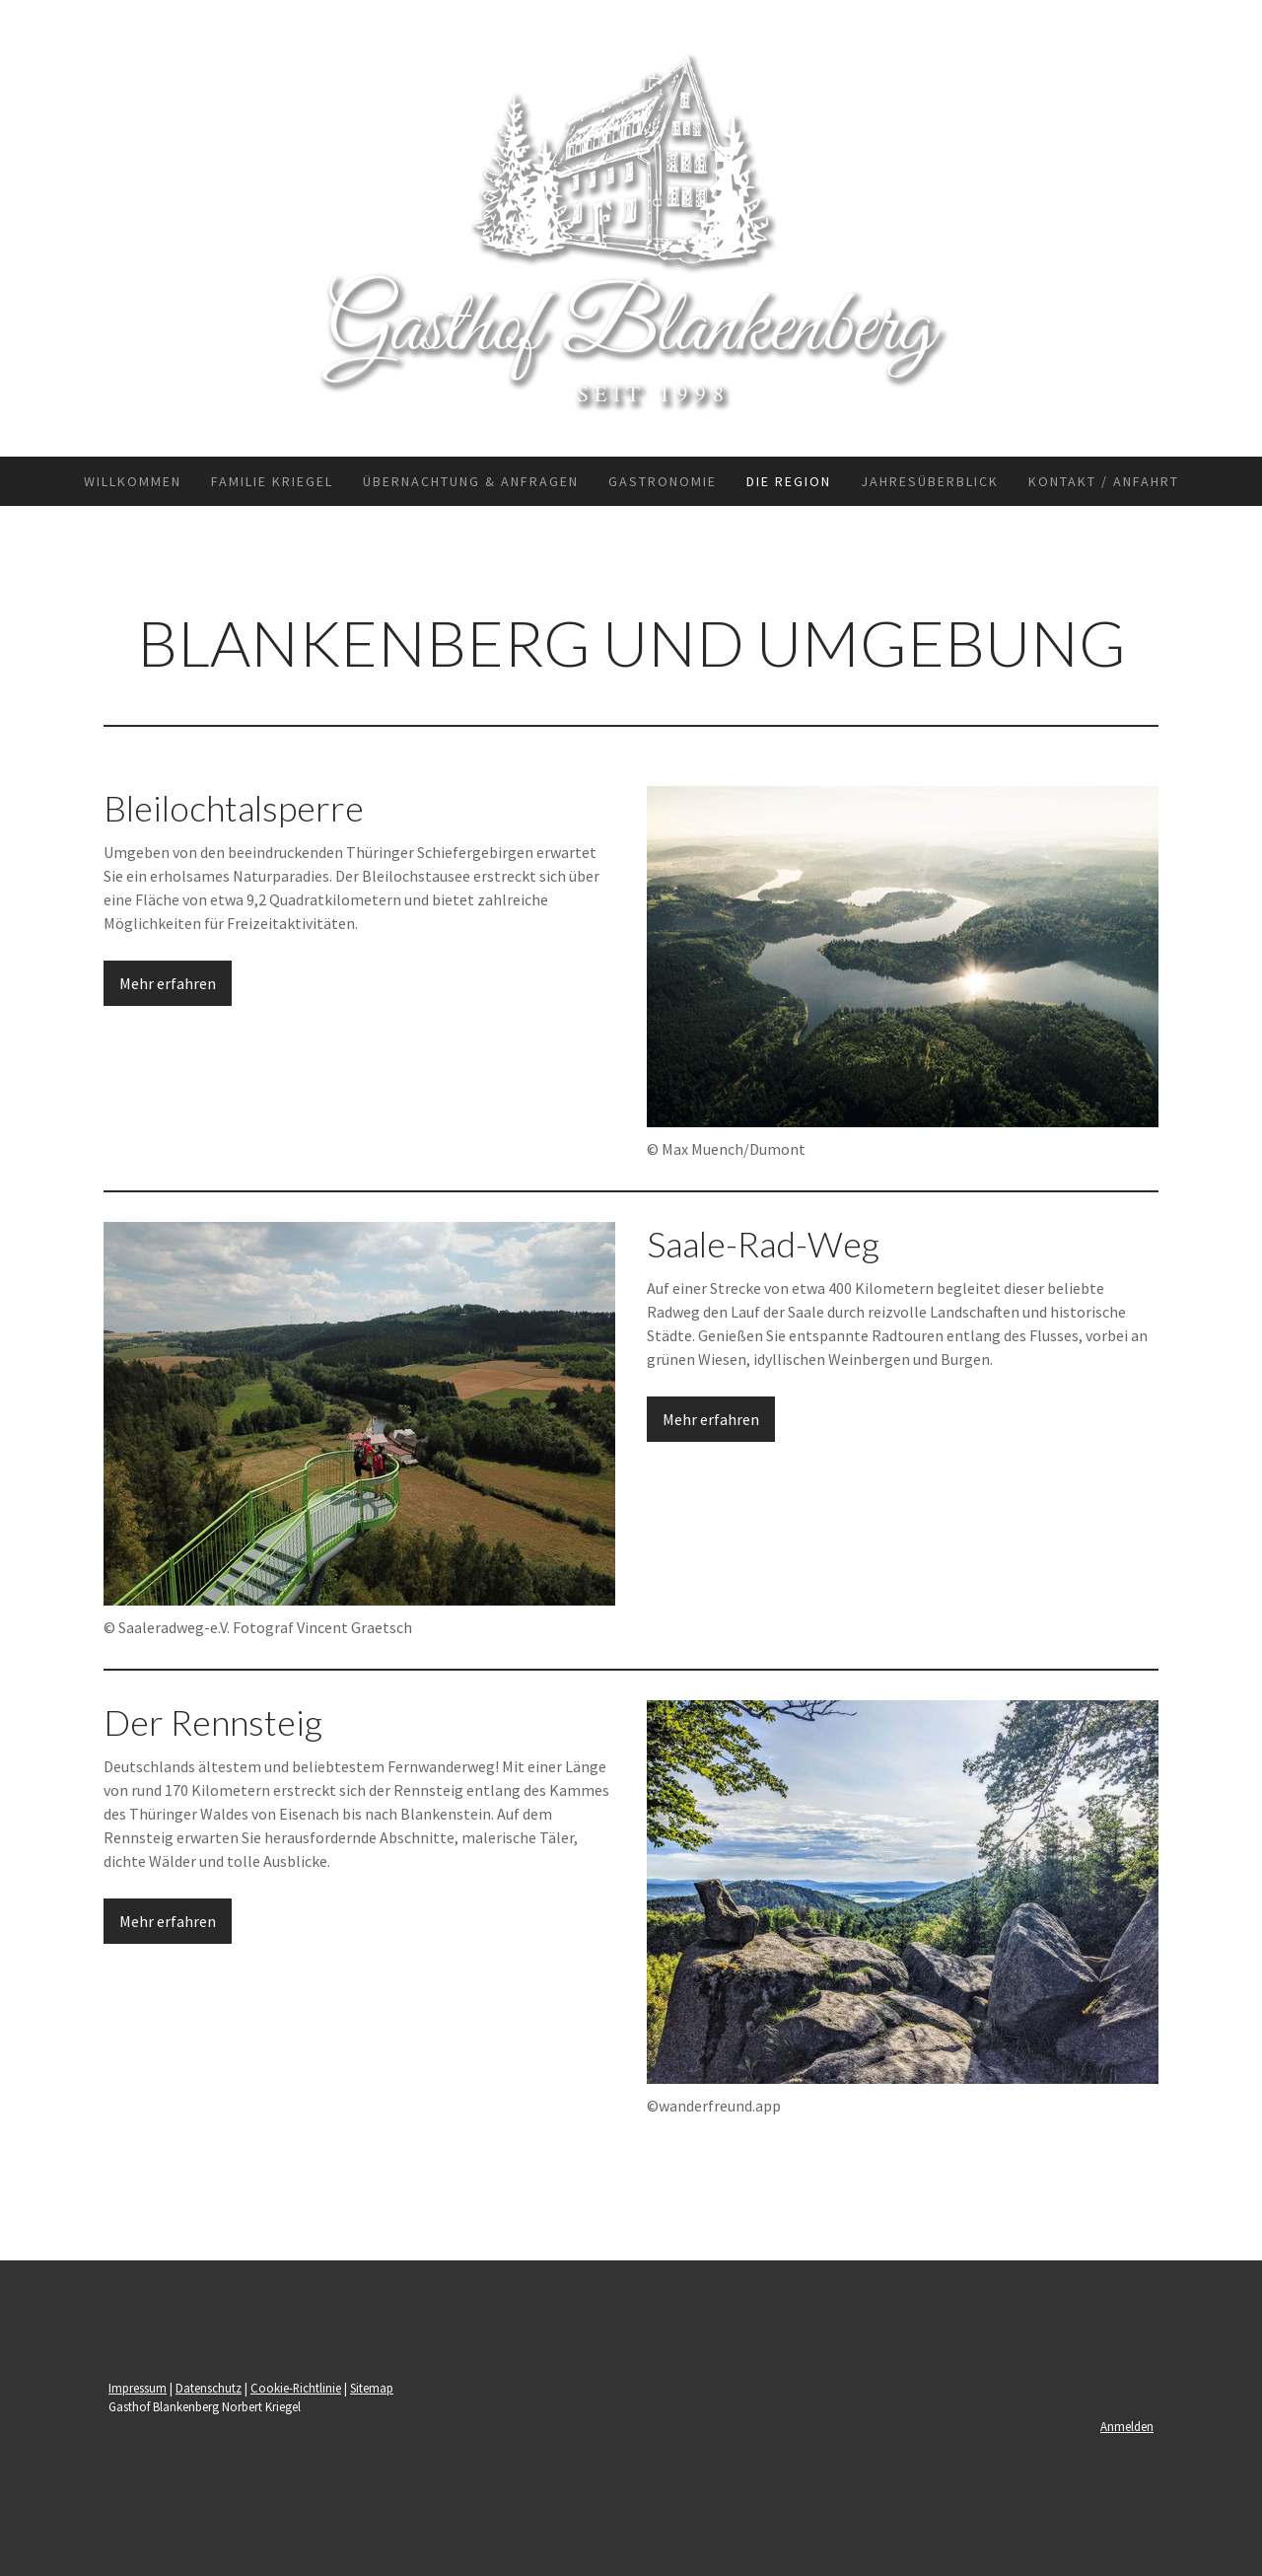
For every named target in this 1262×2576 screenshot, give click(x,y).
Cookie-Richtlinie (295, 2388)
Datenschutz (208, 2388)
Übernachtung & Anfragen (471, 481)
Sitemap (371, 2388)
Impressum (137, 2388)
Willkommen (132, 481)
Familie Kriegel (272, 481)
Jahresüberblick (930, 481)
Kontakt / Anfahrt (1103, 481)
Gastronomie (662, 481)
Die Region (788, 481)
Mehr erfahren (167, 983)
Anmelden (1127, 2426)
